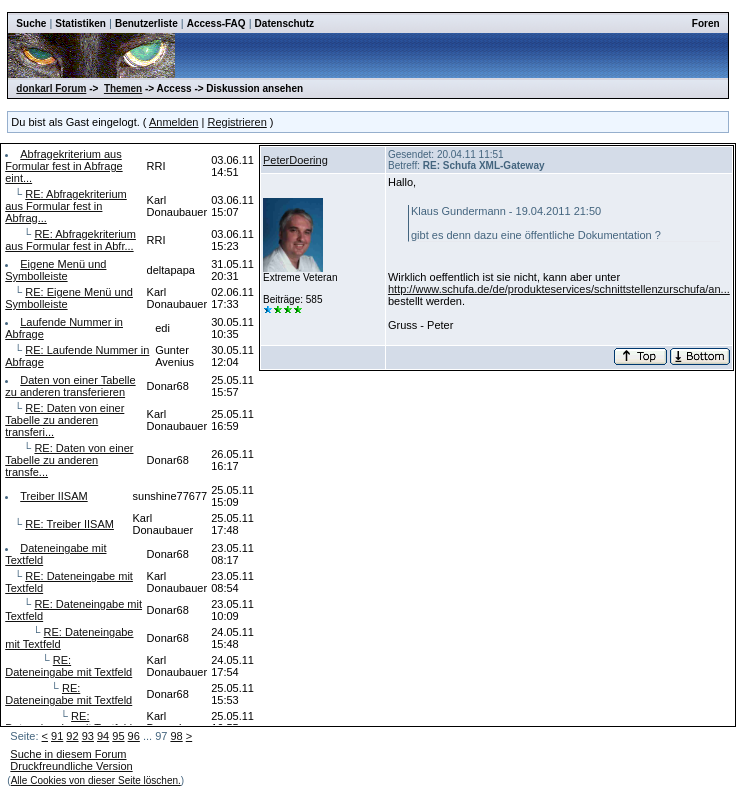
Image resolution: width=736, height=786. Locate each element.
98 (176, 736)
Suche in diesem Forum (68, 754)
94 (103, 736)
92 (72, 736)
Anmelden (174, 122)
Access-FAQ (216, 23)
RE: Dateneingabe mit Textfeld (68, 666)
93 (88, 736)
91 (57, 736)
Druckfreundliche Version (71, 766)
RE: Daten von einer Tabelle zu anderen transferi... (64, 420)
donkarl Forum (51, 88)
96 (134, 736)
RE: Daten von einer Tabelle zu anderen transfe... (69, 460)
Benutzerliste (146, 23)
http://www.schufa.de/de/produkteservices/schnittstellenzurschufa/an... (559, 289)
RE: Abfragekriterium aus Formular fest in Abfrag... (66, 206)
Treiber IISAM (53, 496)
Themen (123, 88)
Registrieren (236, 122)
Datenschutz (284, 23)
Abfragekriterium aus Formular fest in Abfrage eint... (63, 166)
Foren (706, 23)
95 (118, 736)
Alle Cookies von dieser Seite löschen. (96, 780)
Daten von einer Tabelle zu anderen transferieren (70, 386)
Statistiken (80, 23)
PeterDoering (295, 160)
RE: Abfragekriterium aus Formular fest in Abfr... (70, 240)
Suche (31, 23)
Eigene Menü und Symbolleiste (55, 270)
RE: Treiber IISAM (69, 524)
